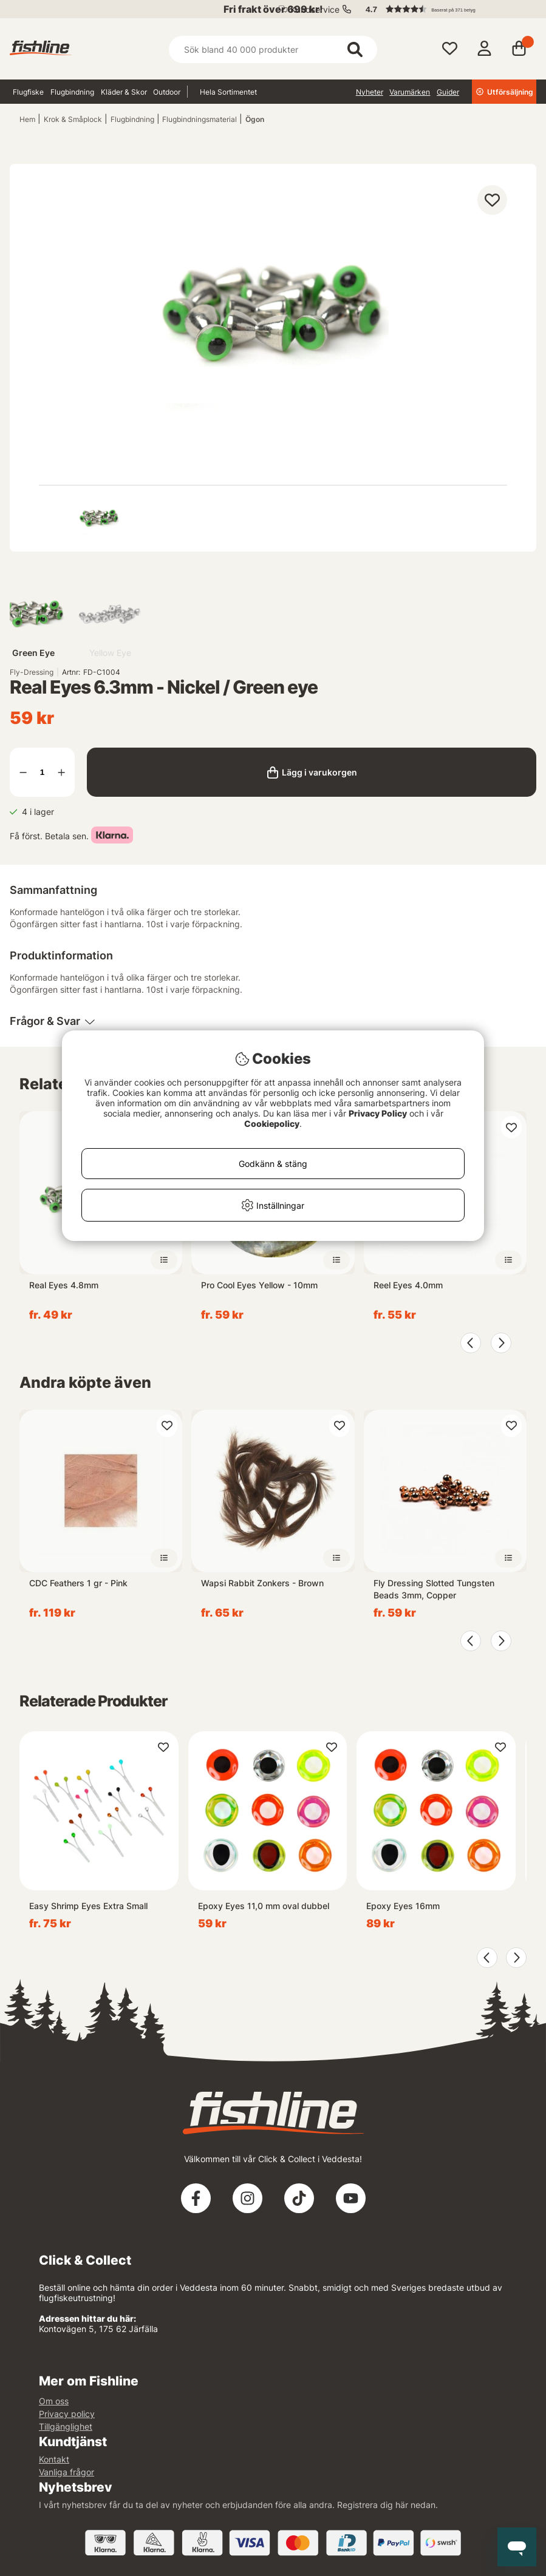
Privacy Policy (378, 1113)
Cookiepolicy (271, 1123)
